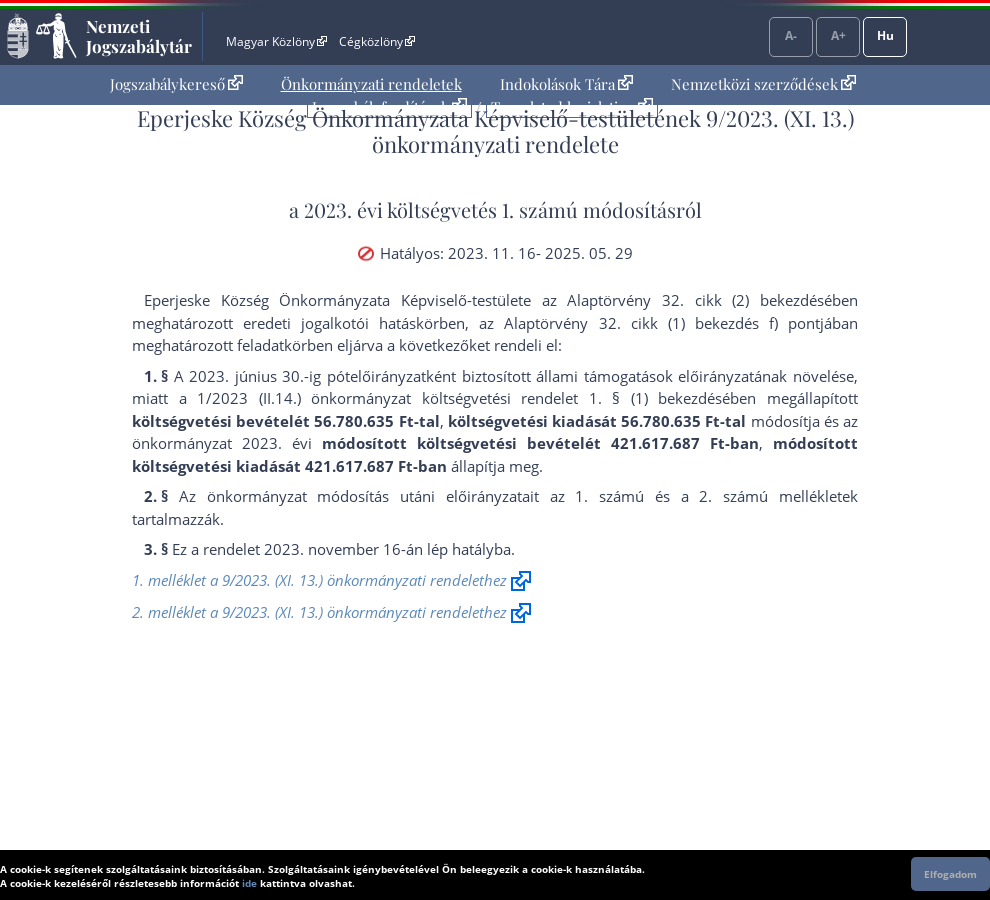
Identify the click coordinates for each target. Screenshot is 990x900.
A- (791, 35)
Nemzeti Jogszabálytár (139, 36)
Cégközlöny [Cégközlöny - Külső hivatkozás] (377, 41)
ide (249, 883)
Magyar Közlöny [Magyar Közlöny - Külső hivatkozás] (276, 41)
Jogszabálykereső (176, 84)
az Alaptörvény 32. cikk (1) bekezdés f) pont (649, 323)
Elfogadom (950, 874)
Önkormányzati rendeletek (371, 84)
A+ (838, 35)
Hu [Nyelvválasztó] (885, 35)
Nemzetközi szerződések (763, 84)
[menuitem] (176, 84)
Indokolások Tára (566, 84)
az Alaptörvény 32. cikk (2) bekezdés (683, 300)
